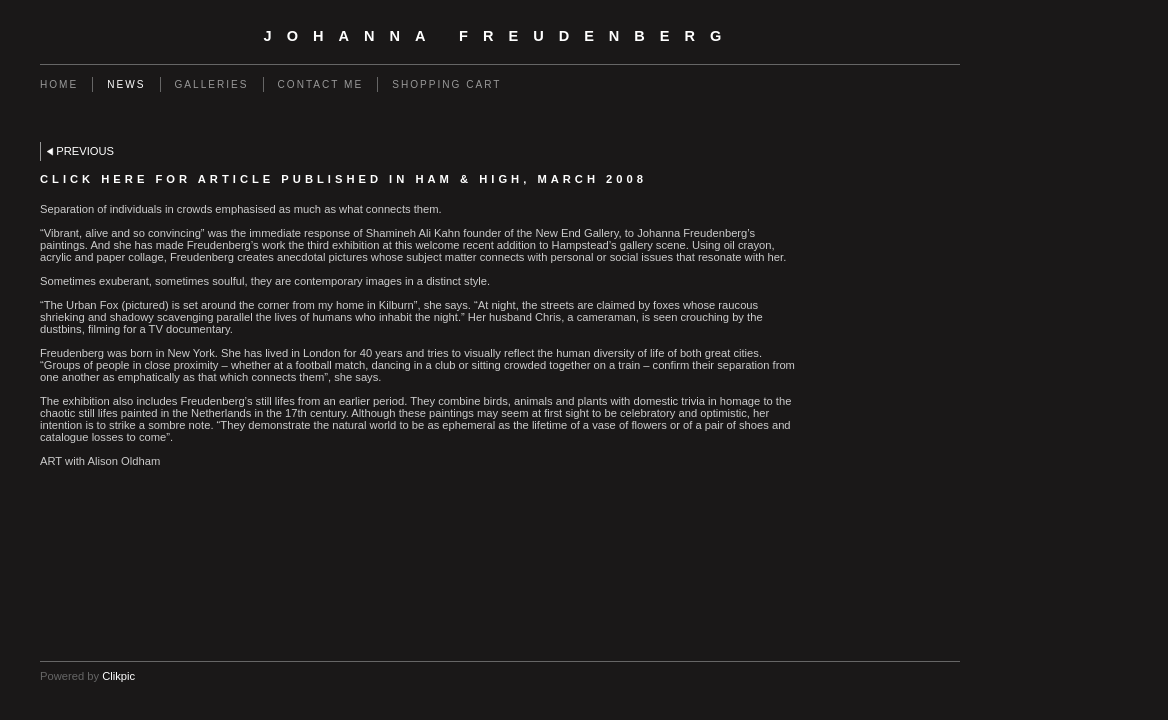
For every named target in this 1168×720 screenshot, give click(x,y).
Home (59, 84)
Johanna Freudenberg (500, 36)
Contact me (321, 84)
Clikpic (118, 676)
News (126, 84)
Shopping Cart (446, 84)
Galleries (212, 84)
